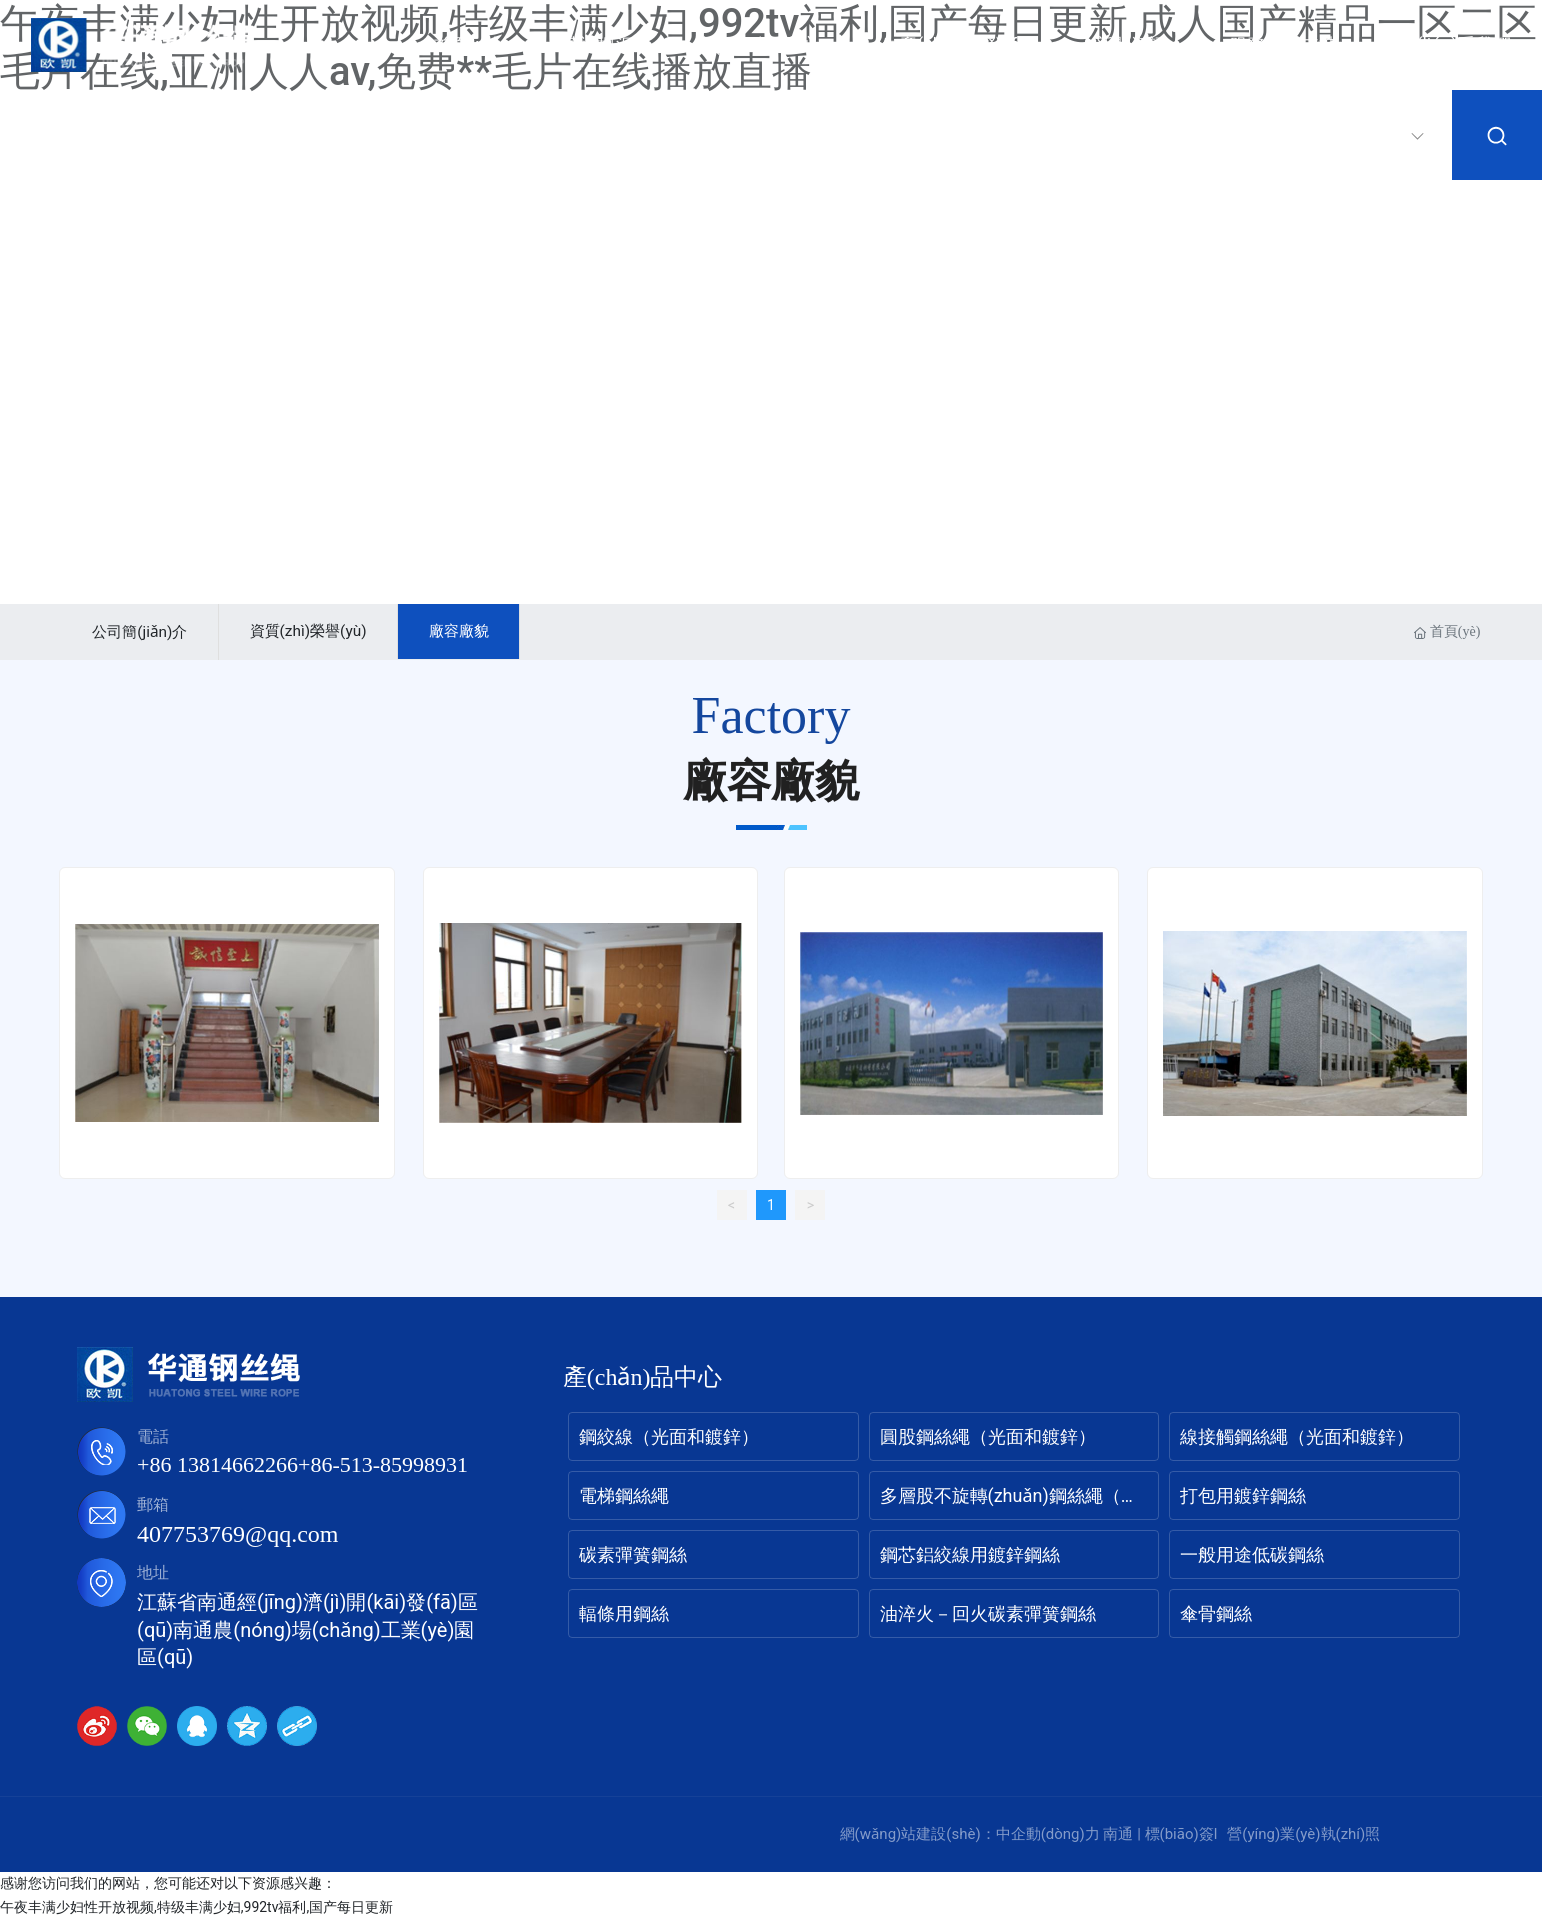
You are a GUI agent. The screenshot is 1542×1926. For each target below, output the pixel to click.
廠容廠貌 (494, 633)
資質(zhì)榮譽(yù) (329, 633)
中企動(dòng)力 (1048, 1842)
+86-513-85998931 (383, 1472)
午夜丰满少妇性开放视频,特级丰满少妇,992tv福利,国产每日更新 (196, 1914)
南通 (1118, 1842)
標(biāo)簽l (1181, 1842)
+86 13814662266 (217, 1472)
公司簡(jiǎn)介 (147, 635)
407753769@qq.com (237, 1542)
